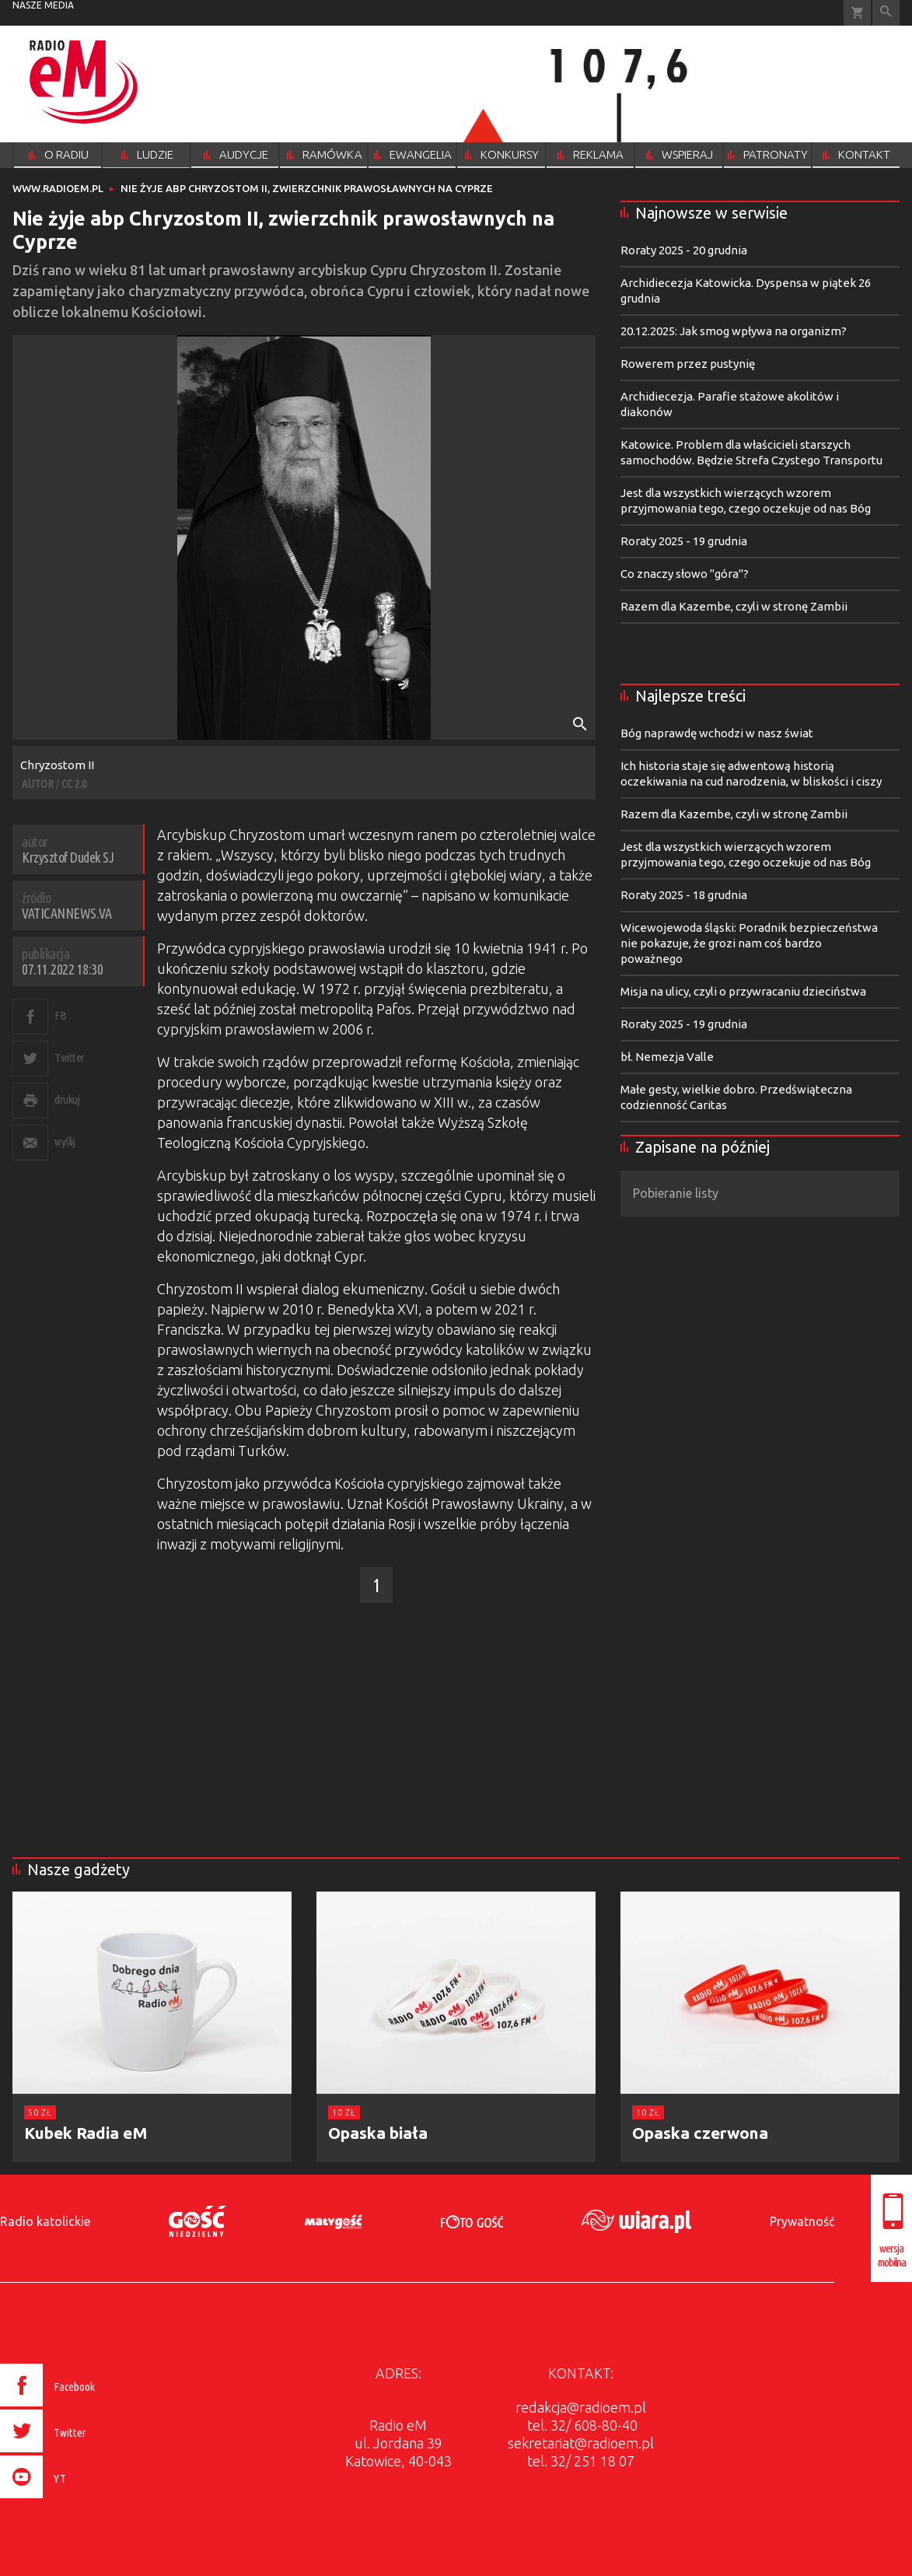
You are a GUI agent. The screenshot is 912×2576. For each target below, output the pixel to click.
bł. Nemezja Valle (667, 1056)
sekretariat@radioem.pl (581, 2443)
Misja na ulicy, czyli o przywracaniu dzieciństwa (743, 991)
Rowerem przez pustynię (687, 363)
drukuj (66, 1099)
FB (60, 1015)
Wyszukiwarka (886, 13)
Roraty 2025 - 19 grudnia (683, 541)
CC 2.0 (73, 783)
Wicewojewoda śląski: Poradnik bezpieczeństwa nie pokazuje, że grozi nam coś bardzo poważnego (749, 943)
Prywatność (802, 2221)
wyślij (64, 1141)
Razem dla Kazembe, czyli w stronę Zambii (733, 606)
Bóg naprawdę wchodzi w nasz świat (716, 733)
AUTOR (38, 783)
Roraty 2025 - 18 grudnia (683, 894)
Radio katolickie (45, 2221)
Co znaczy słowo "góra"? (684, 573)
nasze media (43, 5)
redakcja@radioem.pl (580, 2407)
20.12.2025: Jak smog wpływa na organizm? (733, 331)
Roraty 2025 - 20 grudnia (683, 250)
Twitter (69, 1057)
